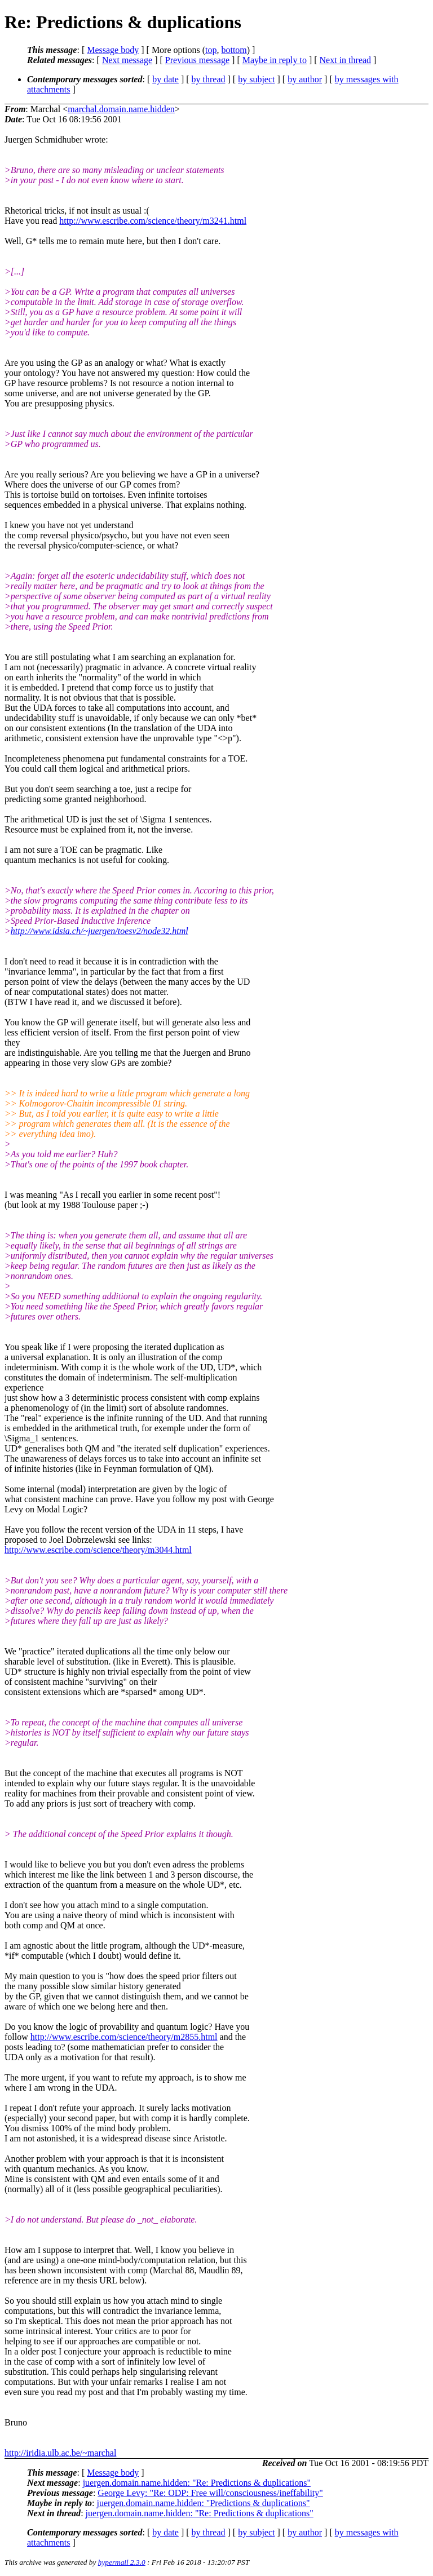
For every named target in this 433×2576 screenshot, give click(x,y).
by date (165, 79)
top (210, 50)
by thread (209, 79)
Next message (127, 60)
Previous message (197, 60)
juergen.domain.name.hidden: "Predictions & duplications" (203, 2503)
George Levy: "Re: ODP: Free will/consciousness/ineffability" (210, 2493)
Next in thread (346, 60)
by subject (256, 79)
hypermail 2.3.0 (121, 2562)
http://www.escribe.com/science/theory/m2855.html (124, 2037)
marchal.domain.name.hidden (121, 109)
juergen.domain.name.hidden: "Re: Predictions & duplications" (197, 2483)
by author (305, 79)
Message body (113, 50)
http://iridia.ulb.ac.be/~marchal (60, 2453)
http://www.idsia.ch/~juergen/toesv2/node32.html (99, 931)
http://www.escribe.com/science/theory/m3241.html (152, 220)
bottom (233, 50)
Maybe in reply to (274, 60)
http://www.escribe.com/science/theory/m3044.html (98, 1550)
